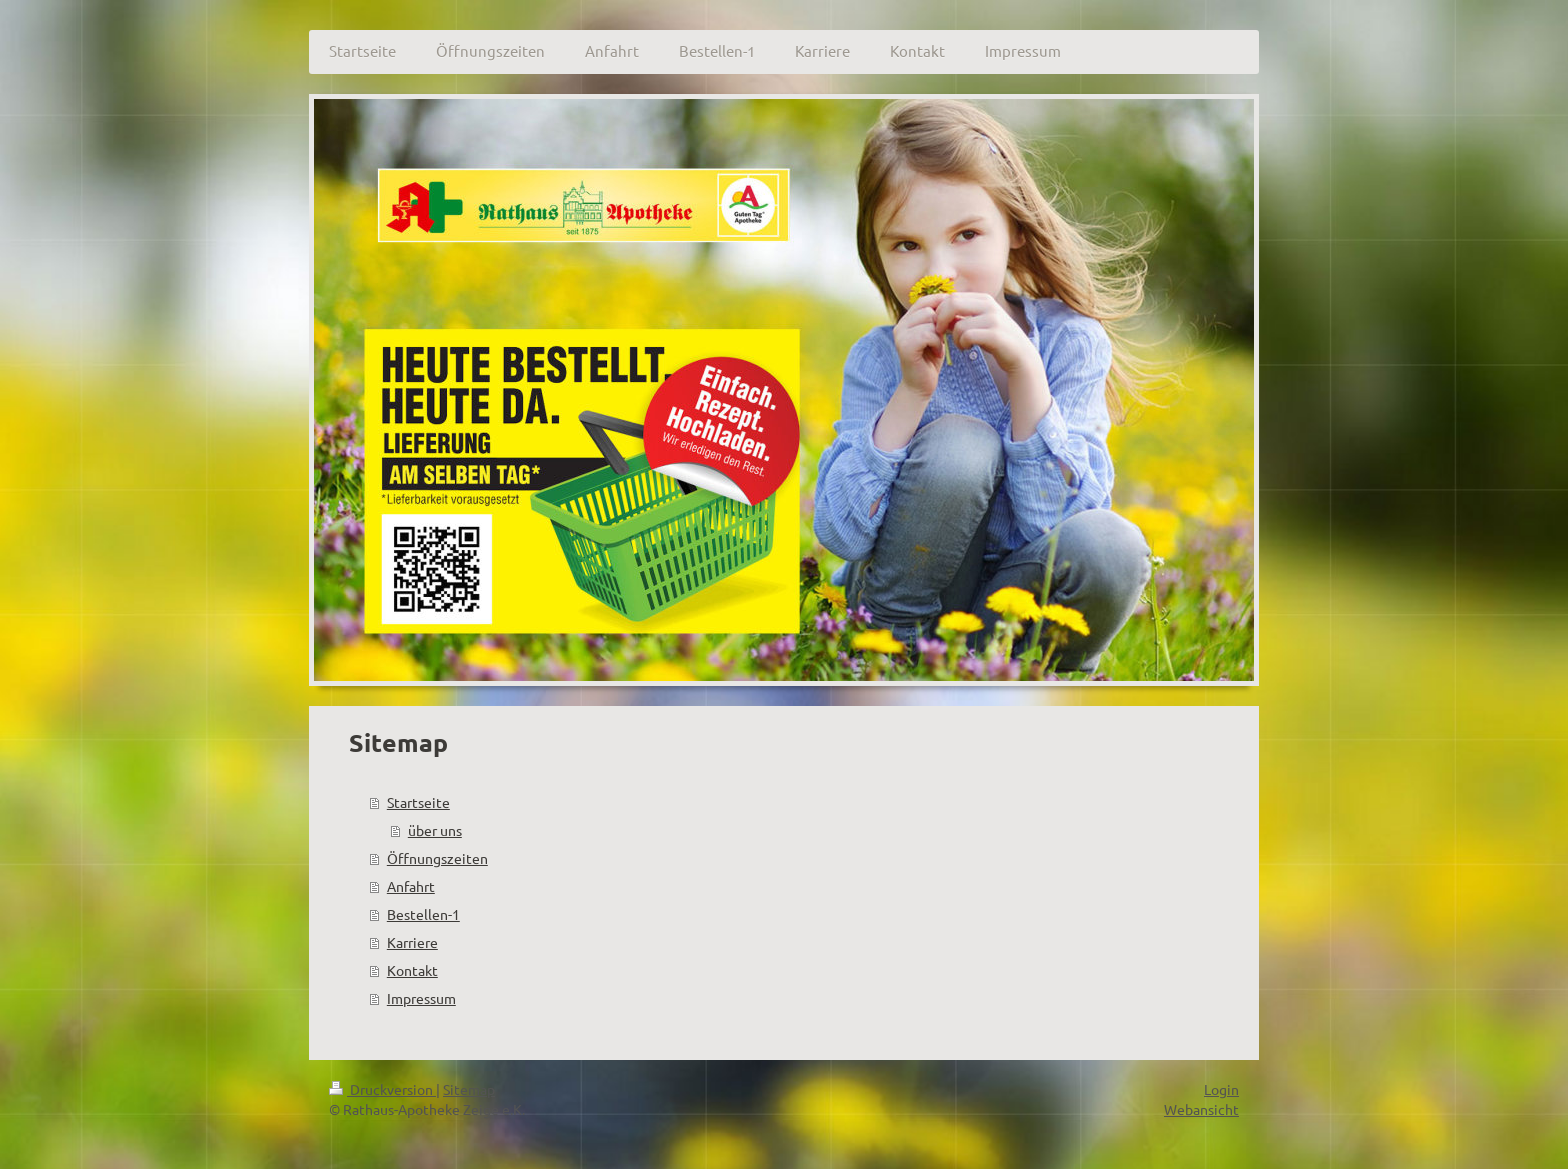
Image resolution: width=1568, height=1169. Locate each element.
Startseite (418, 802)
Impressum (421, 998)
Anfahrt (411, 886)
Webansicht (1201, 1109)
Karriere (412, 942)
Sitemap (469, 1089)
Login (1221, 1089)
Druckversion (382, 1089)
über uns (435, 830)
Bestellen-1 (423, 914)
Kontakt (412, 970)
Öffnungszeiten (437, 858)
